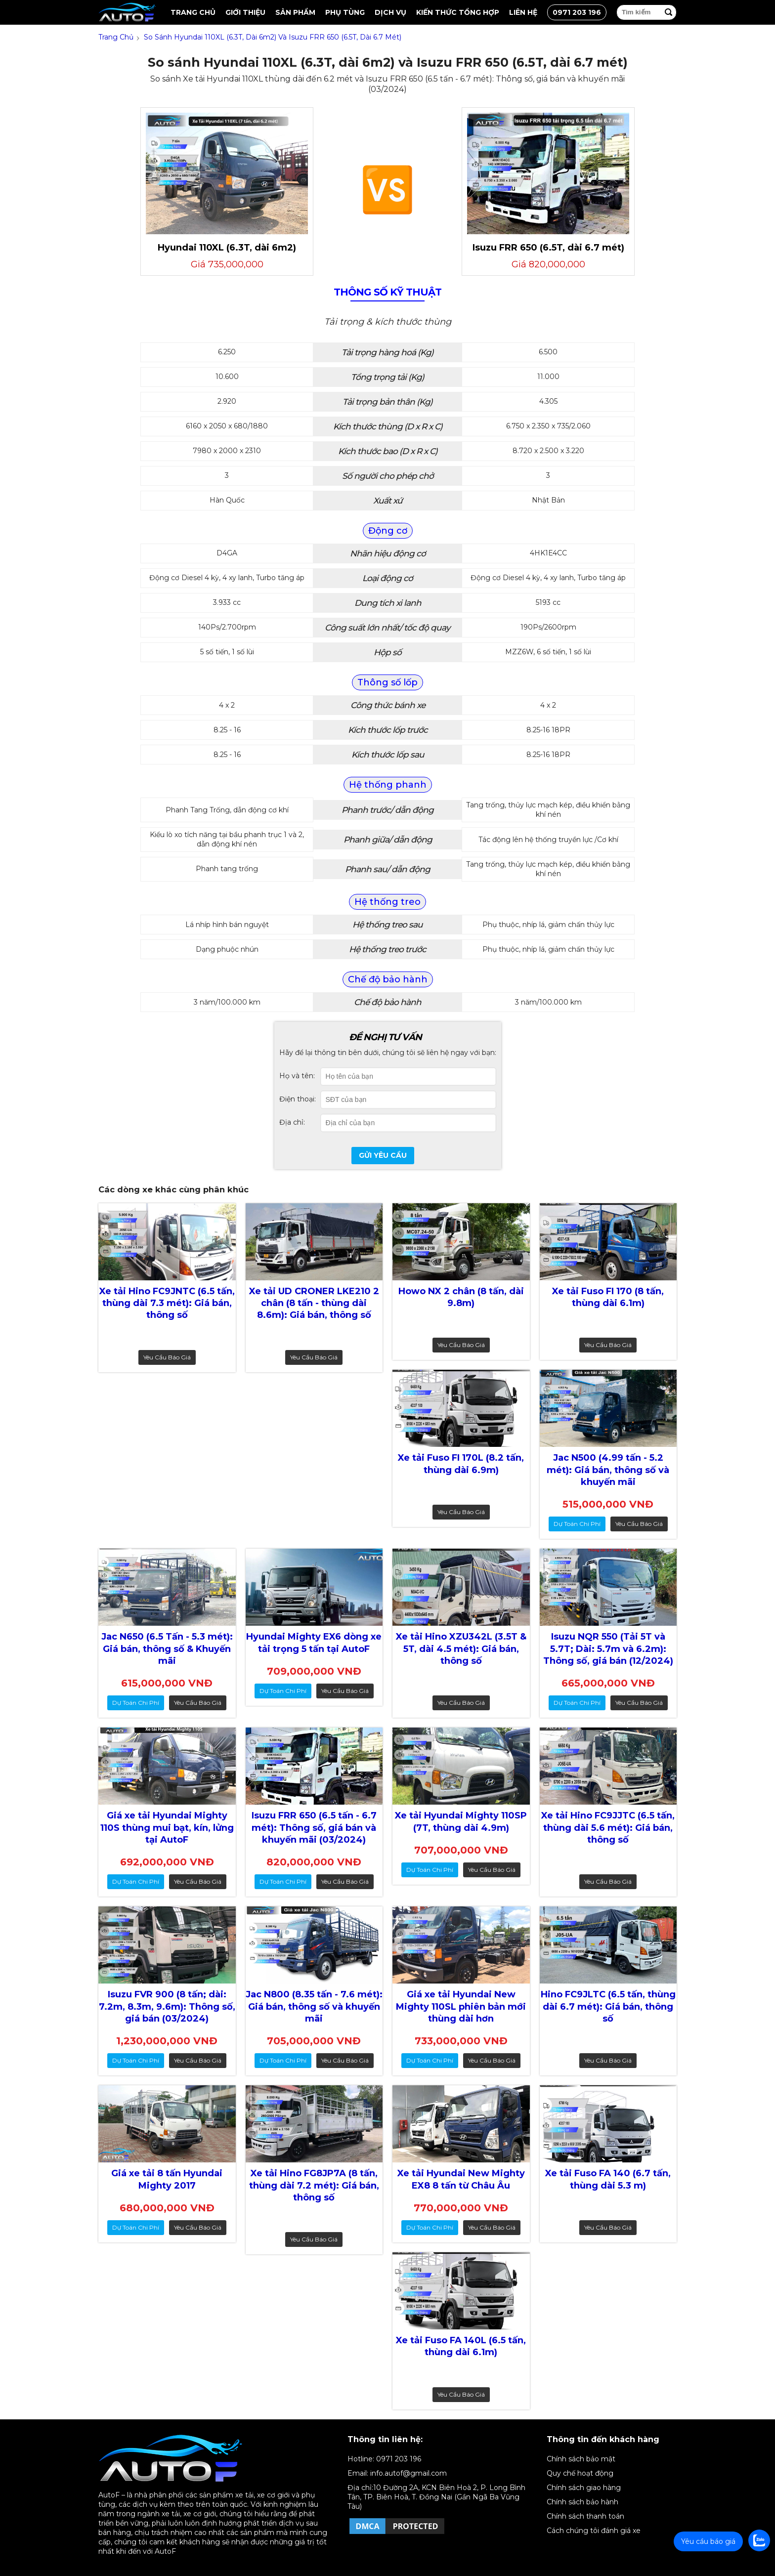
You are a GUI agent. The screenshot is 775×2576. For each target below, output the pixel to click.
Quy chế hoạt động (580, 2473)
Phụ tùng (345, 12)
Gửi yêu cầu (383, 1155)
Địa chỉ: (292, 1122)
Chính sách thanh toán (585, 2516)
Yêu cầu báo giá (167, 1357)
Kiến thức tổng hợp (457, 12)
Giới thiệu (245, 12)
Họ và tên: (297, 1075)
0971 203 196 (577, 12)
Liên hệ (523, 12)
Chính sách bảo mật (581, 2458)
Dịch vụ (390, 12)
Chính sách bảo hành (582, 2501)
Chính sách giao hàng (584, 2487)
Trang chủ (193, 12)
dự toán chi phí (577, 1523)
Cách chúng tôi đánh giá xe (594, 2530)
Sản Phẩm (295, 12)
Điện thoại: (297, 1099)
